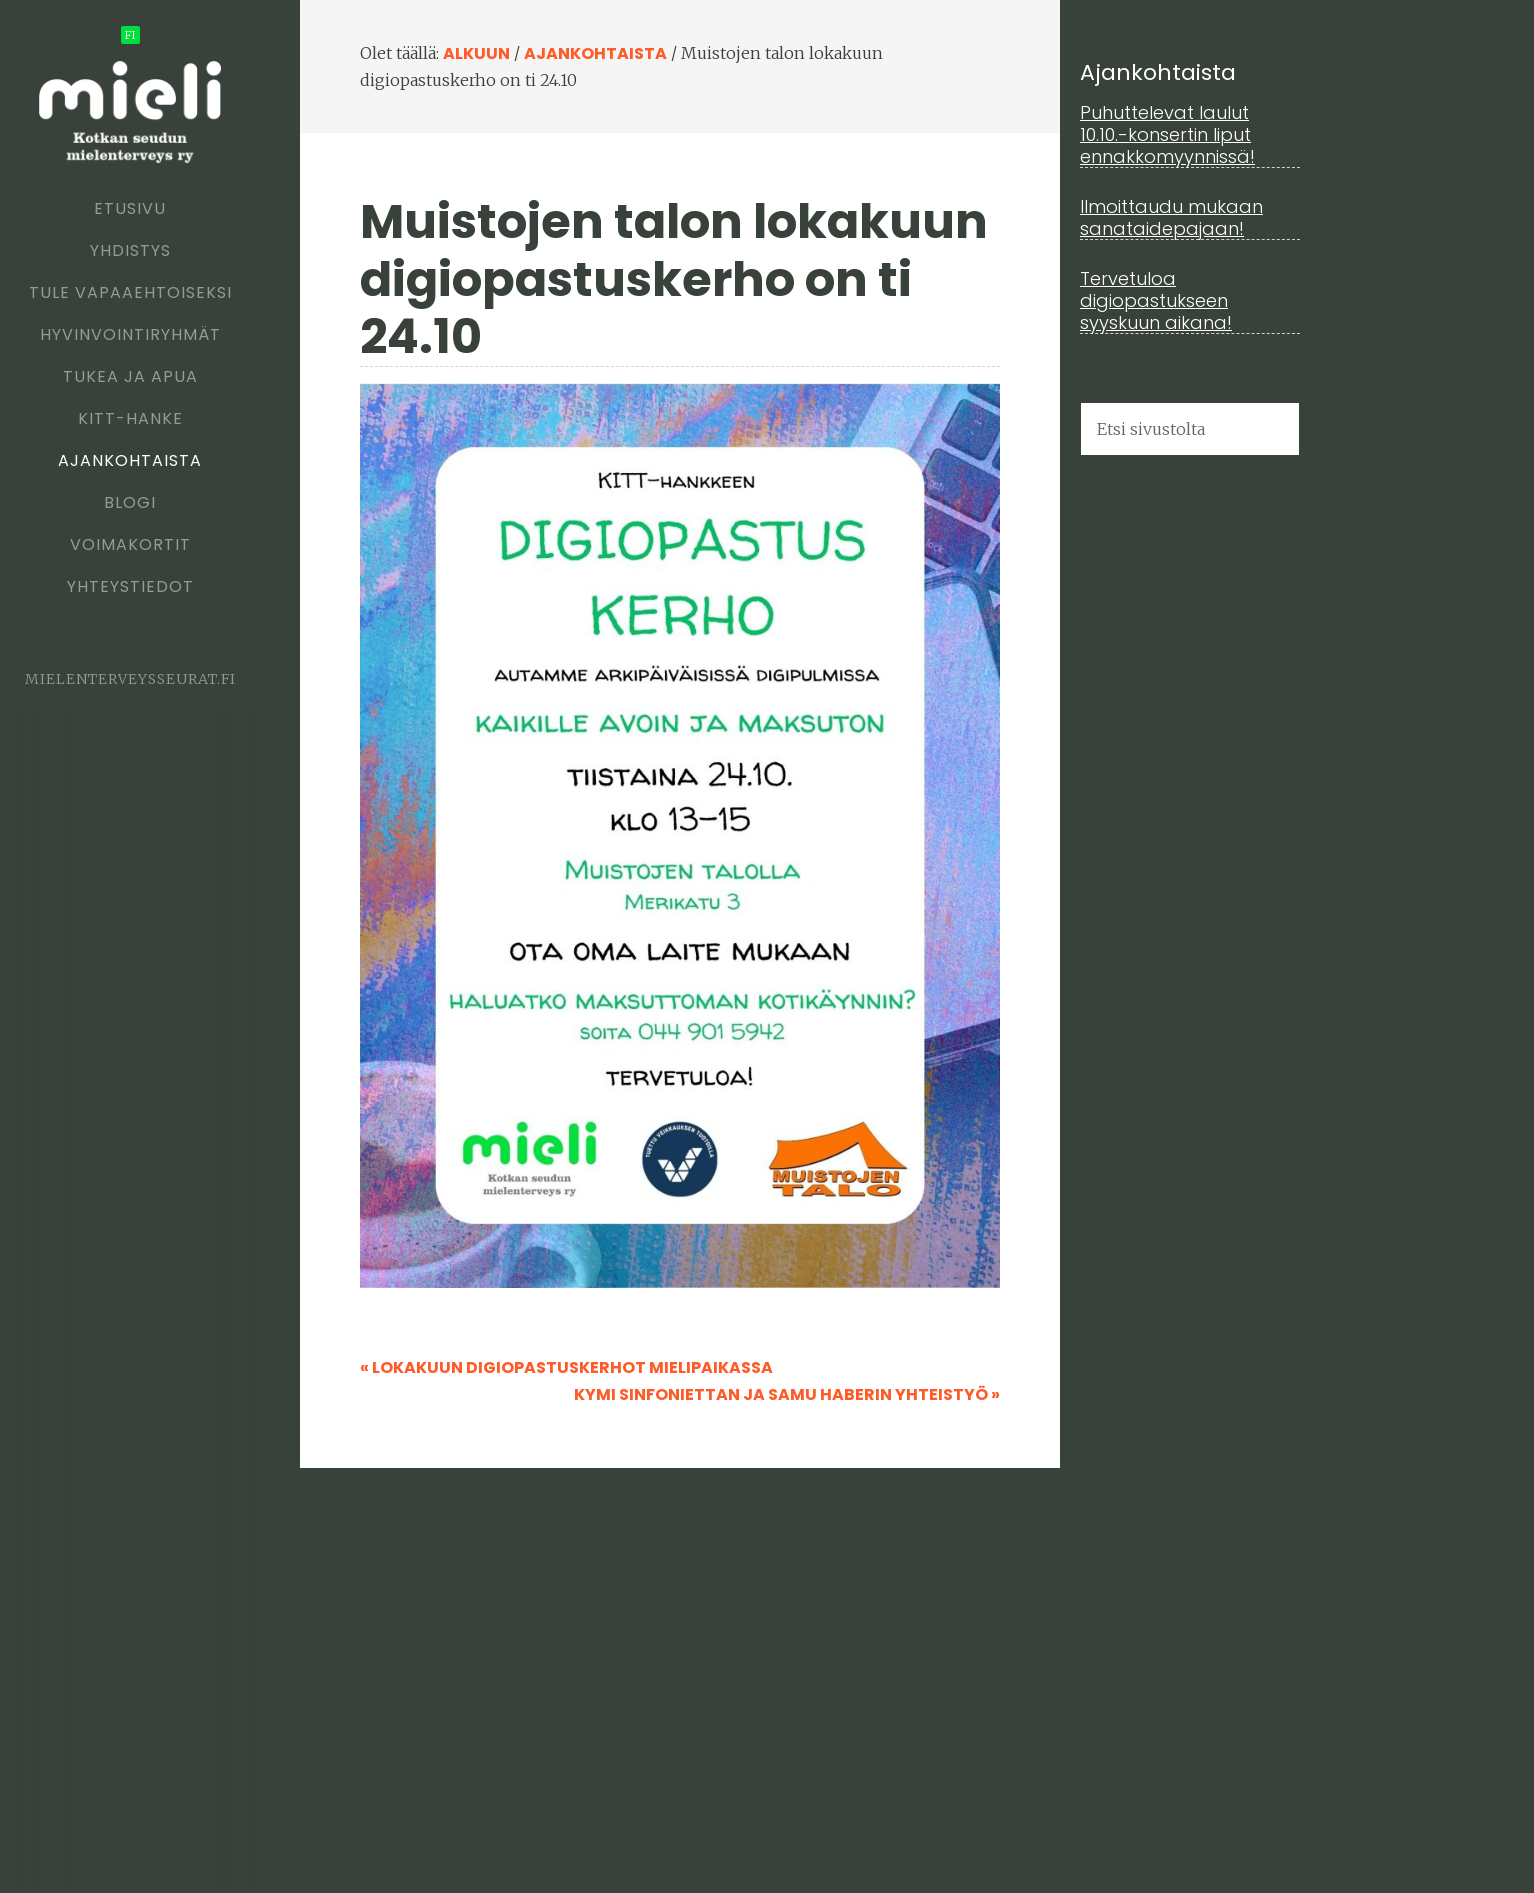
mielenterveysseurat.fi (130, 679)
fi (130, 35)
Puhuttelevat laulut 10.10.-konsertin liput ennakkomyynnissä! (1167, 134)
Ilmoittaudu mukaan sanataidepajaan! (1171, 217)
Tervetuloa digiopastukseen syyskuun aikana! (1156, 300)
